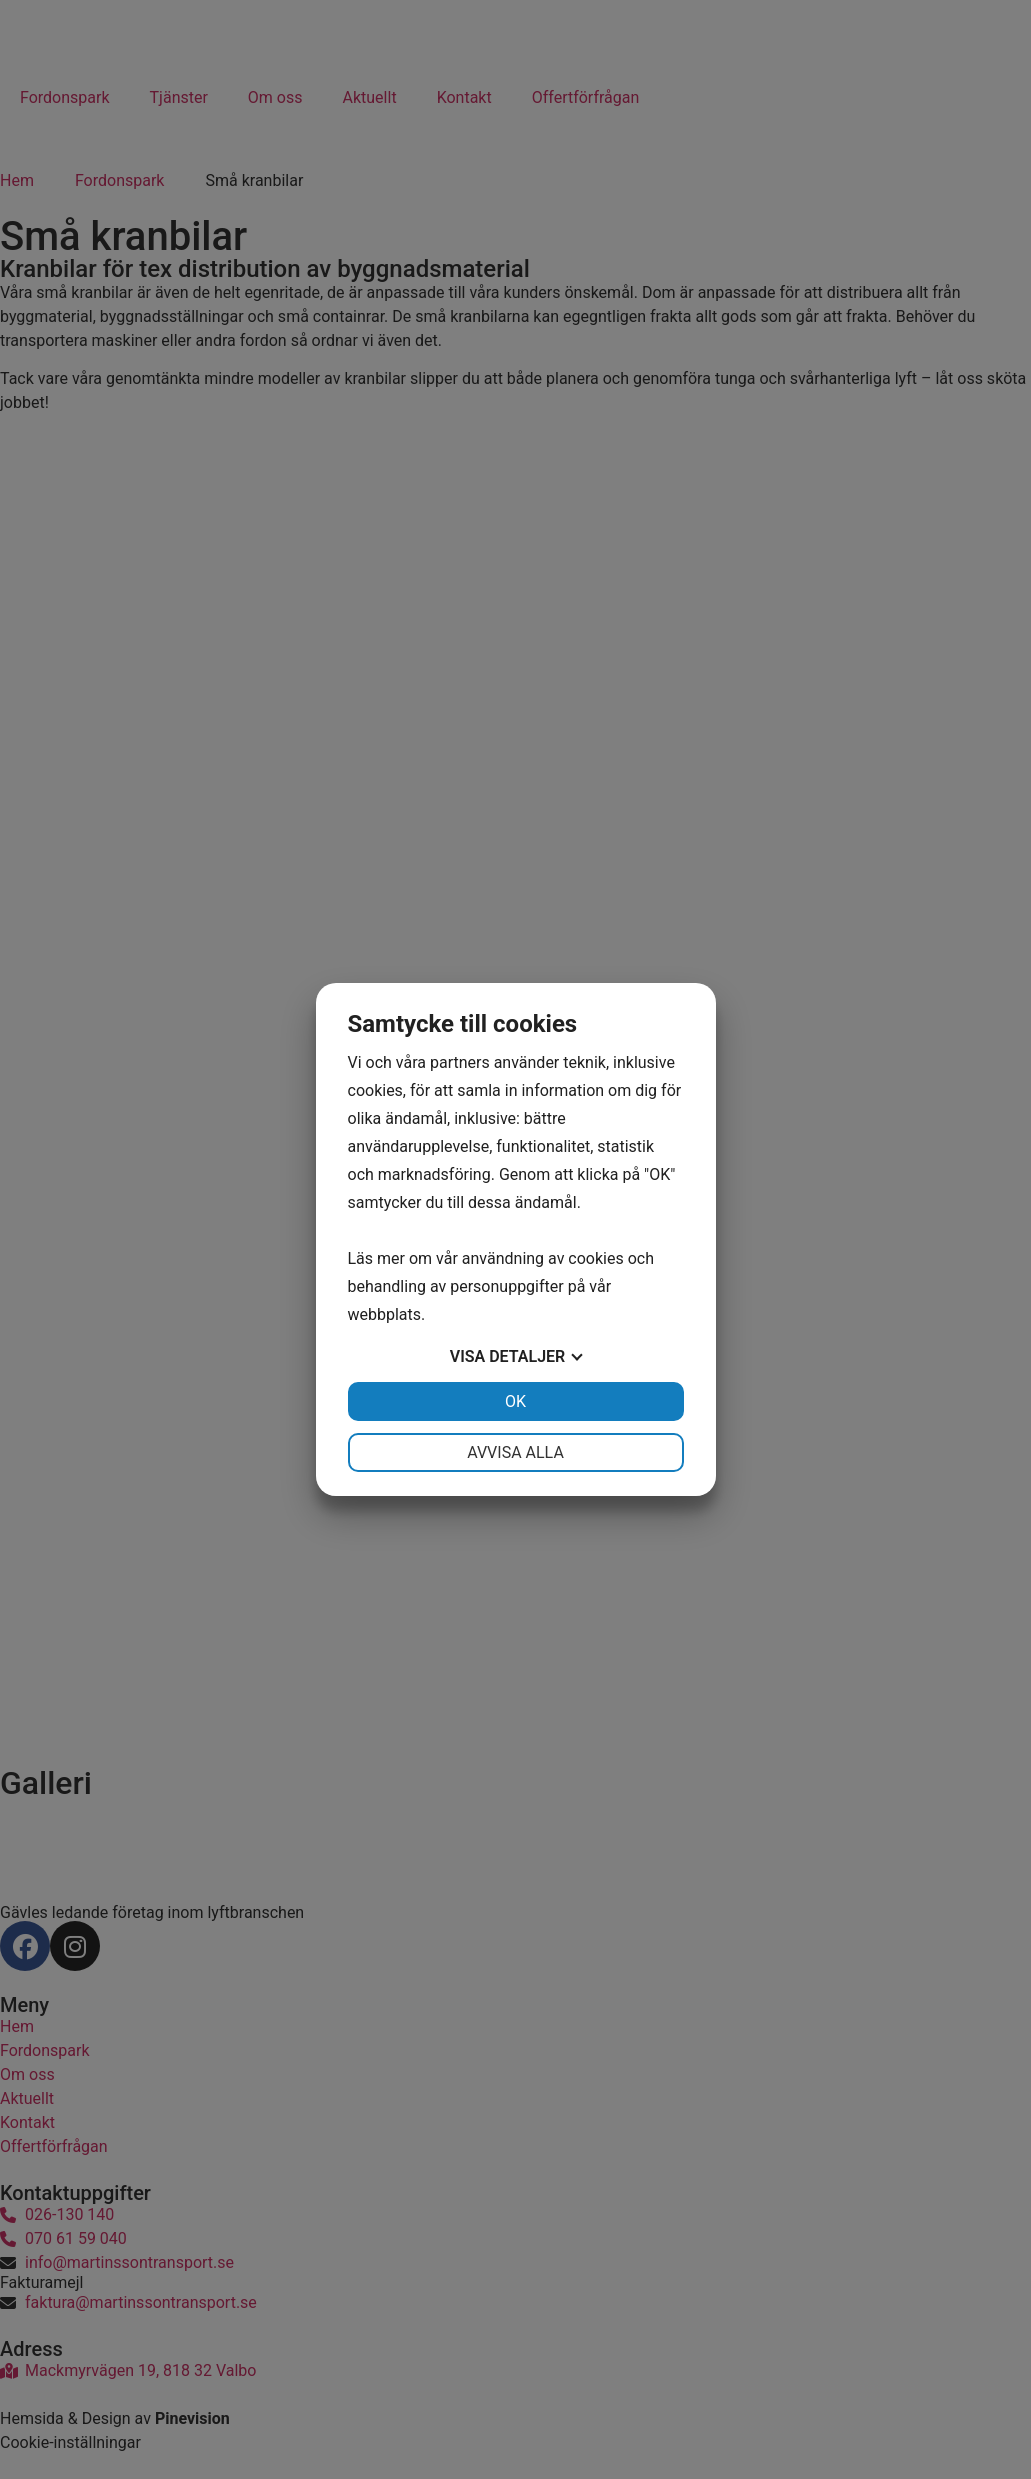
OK (515, 1401)
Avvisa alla (515, 1452)
